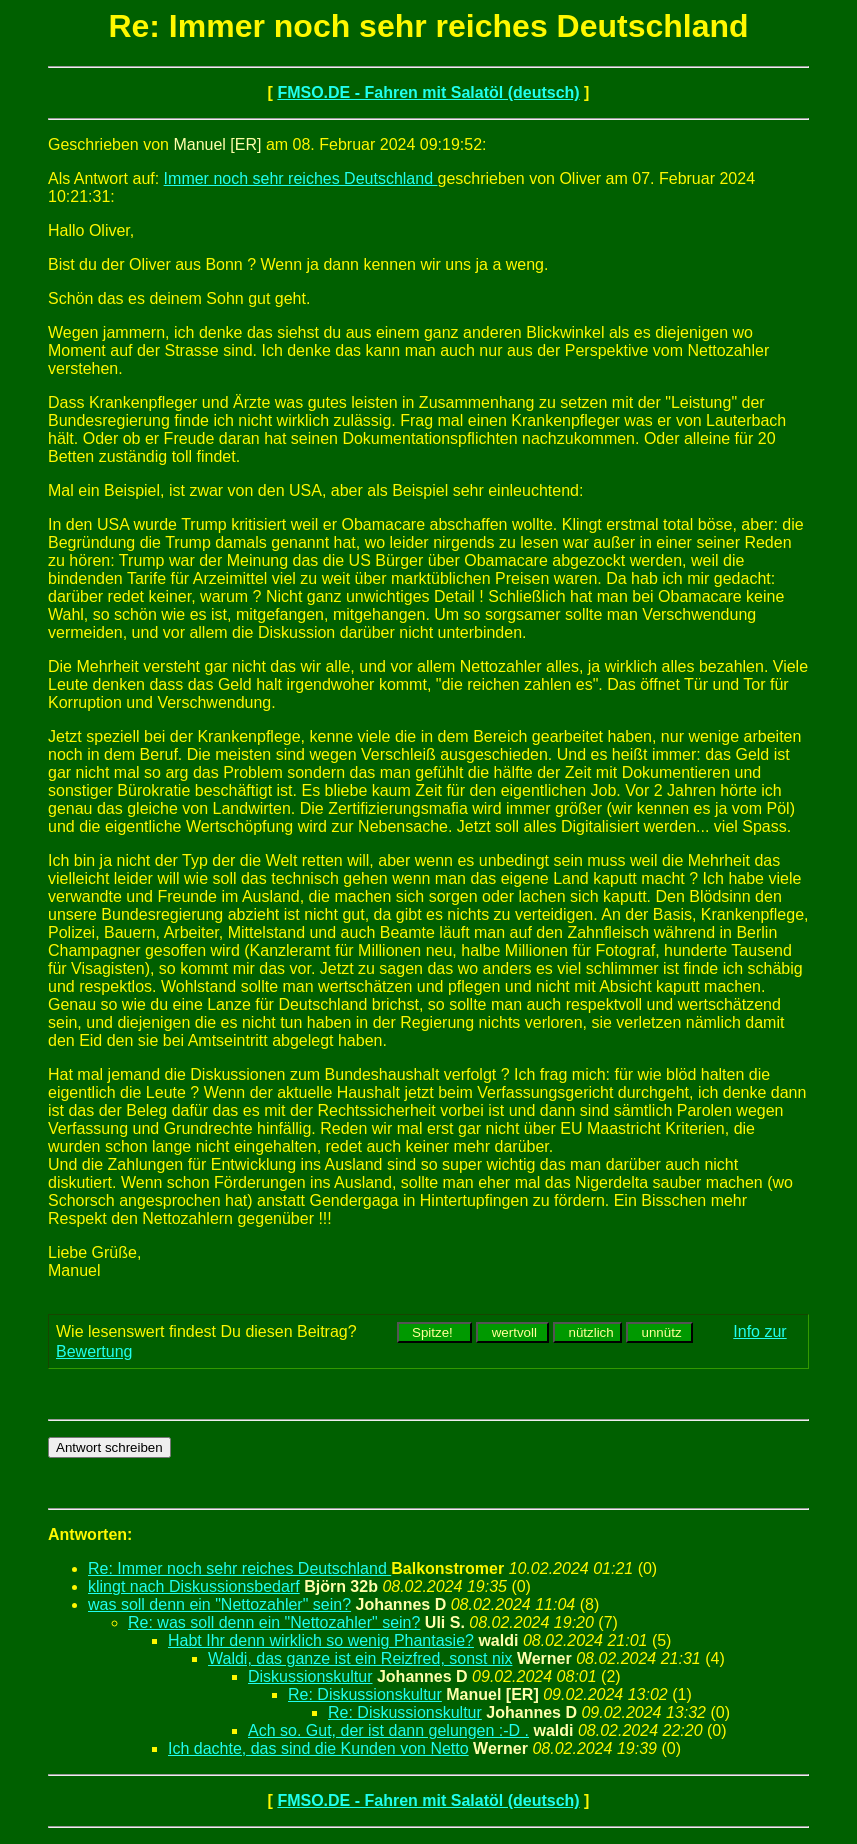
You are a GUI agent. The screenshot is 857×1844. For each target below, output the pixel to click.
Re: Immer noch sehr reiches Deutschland (239, 1568)
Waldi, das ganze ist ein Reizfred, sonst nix (360, 1658)
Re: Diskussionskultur (365, 1694)
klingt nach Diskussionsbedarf (194, 1586)
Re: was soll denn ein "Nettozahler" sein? (274, 1622)
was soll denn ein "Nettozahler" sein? (219, 1604)
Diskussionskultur (310, 1676)
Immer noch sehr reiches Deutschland (301, 178)
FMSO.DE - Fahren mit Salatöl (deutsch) (428, 92)
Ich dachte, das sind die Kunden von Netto (318, 1748)
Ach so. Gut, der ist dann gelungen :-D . (388, 1730)
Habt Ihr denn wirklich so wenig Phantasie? (321, 1640)
